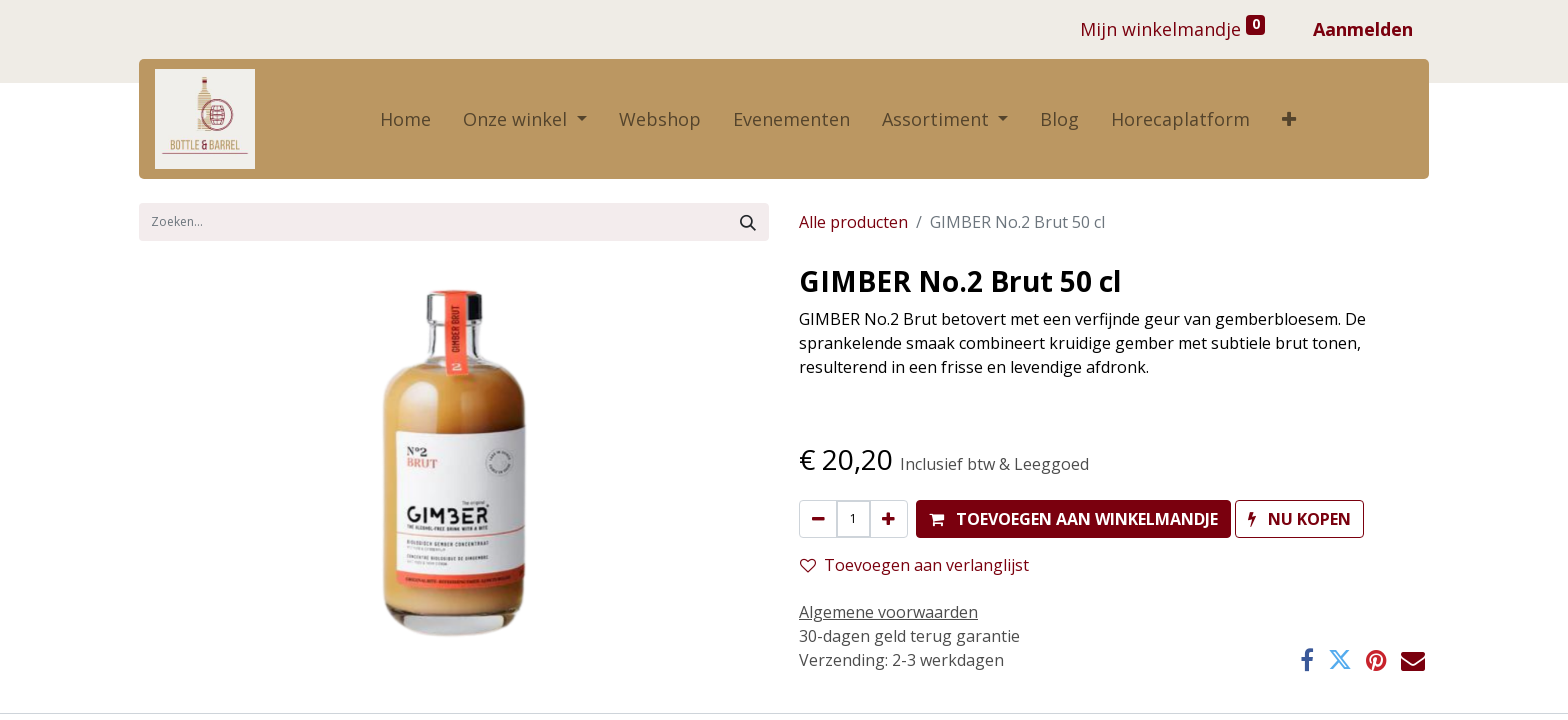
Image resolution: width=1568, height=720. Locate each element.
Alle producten (853, 222)
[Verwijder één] (818, 519)
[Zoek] (748, 222)
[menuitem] (405, 119)
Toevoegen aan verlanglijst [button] (914, 565)
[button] (1289, 119)
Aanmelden (1363, 29)
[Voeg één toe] (888, 519)
